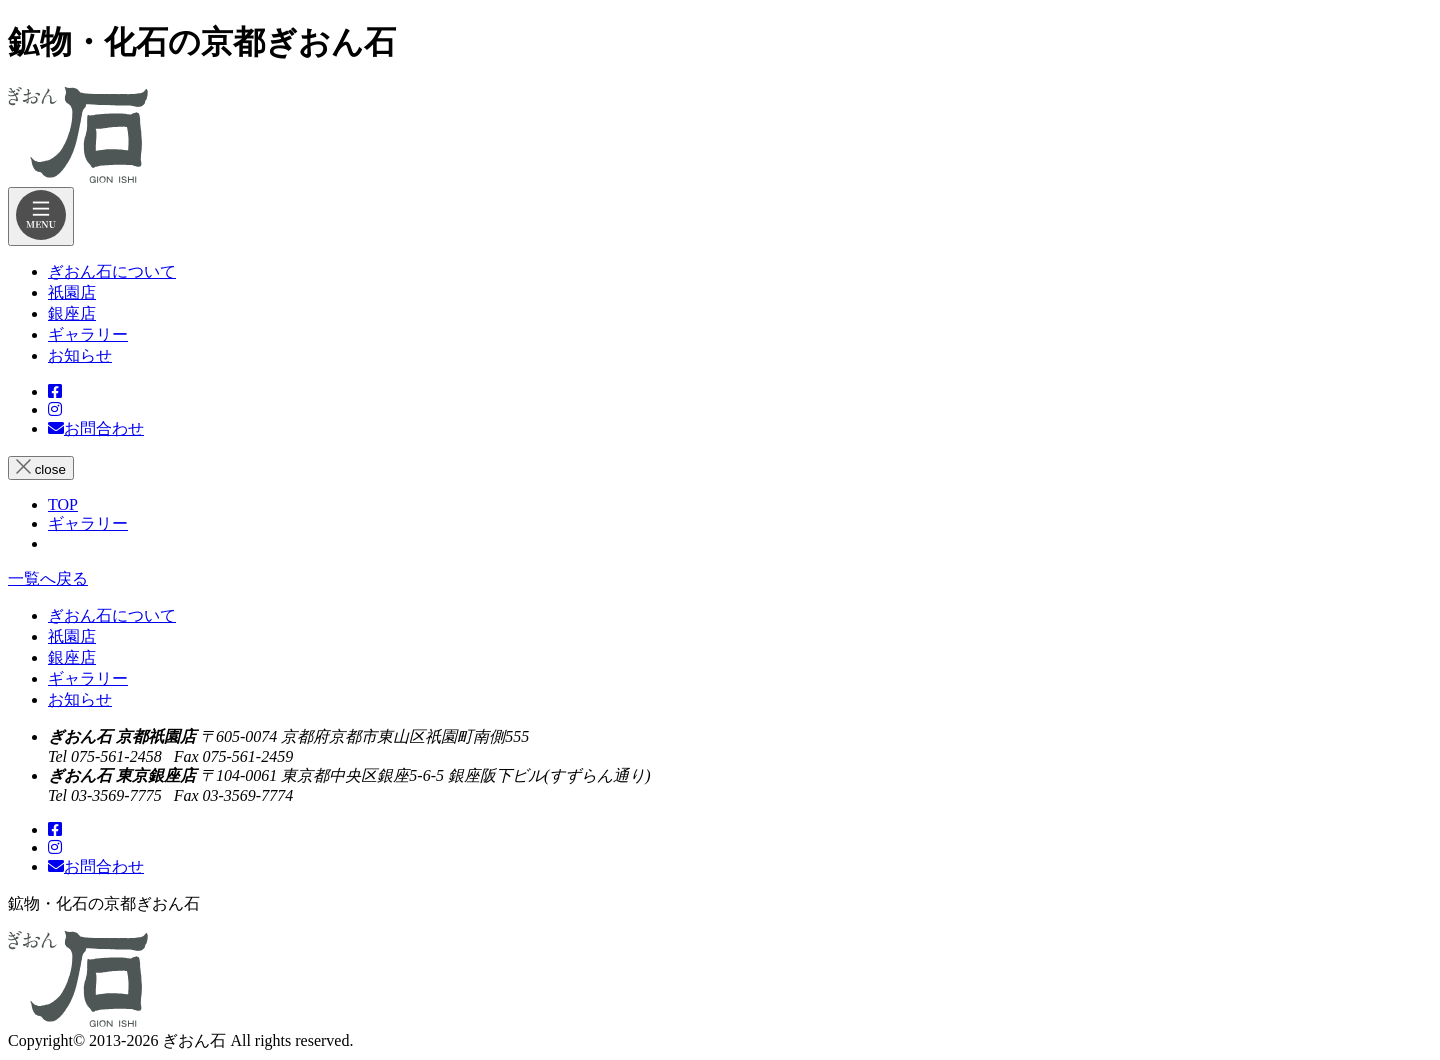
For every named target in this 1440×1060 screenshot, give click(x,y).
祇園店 (72, 636)
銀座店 (72, 657)
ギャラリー (88, 678)
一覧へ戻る (48, 578)
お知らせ (80, 699)
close (41, 468)
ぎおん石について (112, 615)
